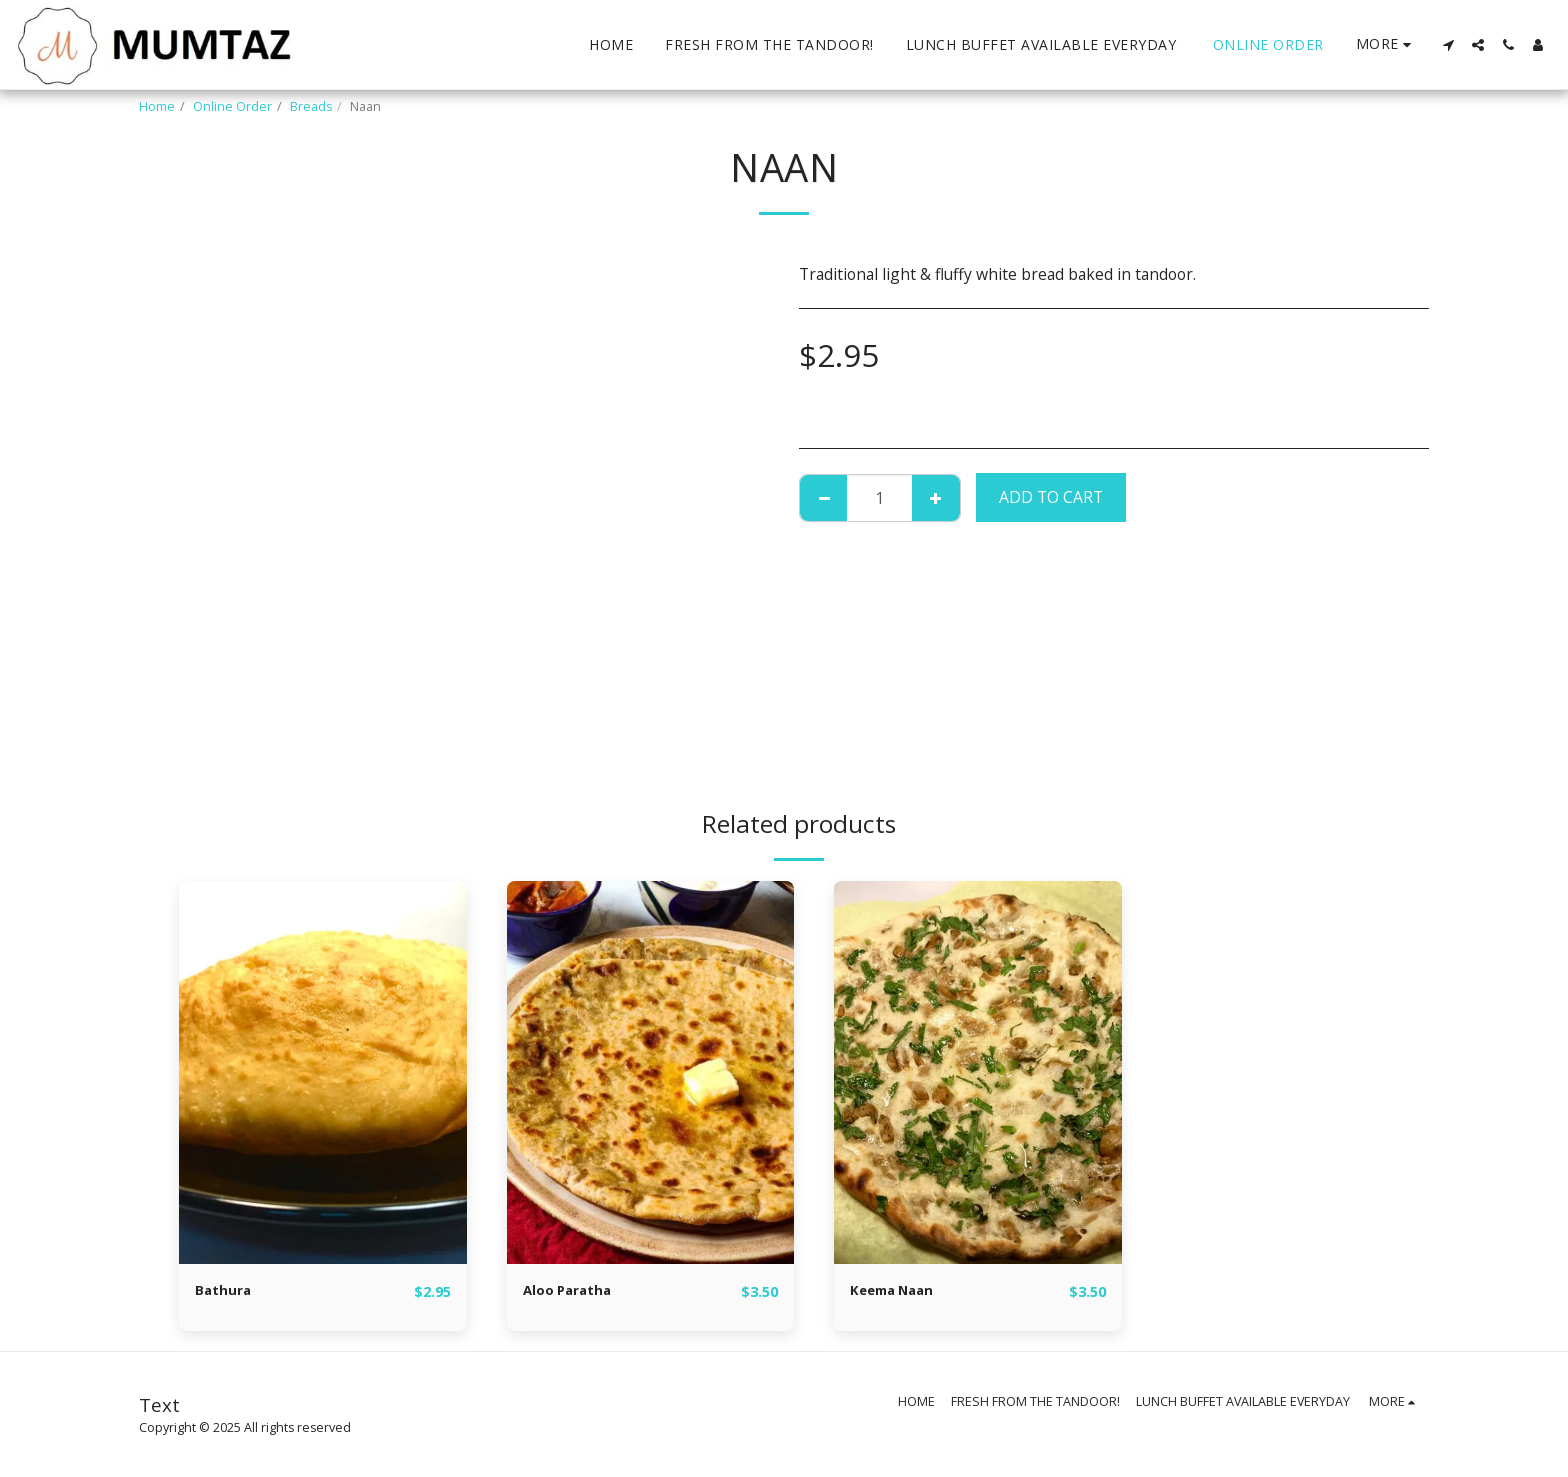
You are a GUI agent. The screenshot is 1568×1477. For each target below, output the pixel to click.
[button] (1448, 45)
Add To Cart (1051, 497)
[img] (323, 1072)
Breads (311, 106)
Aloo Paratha (575, 1291)
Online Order (232, 106)
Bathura (227, 1291)
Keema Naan (900, 1291)
